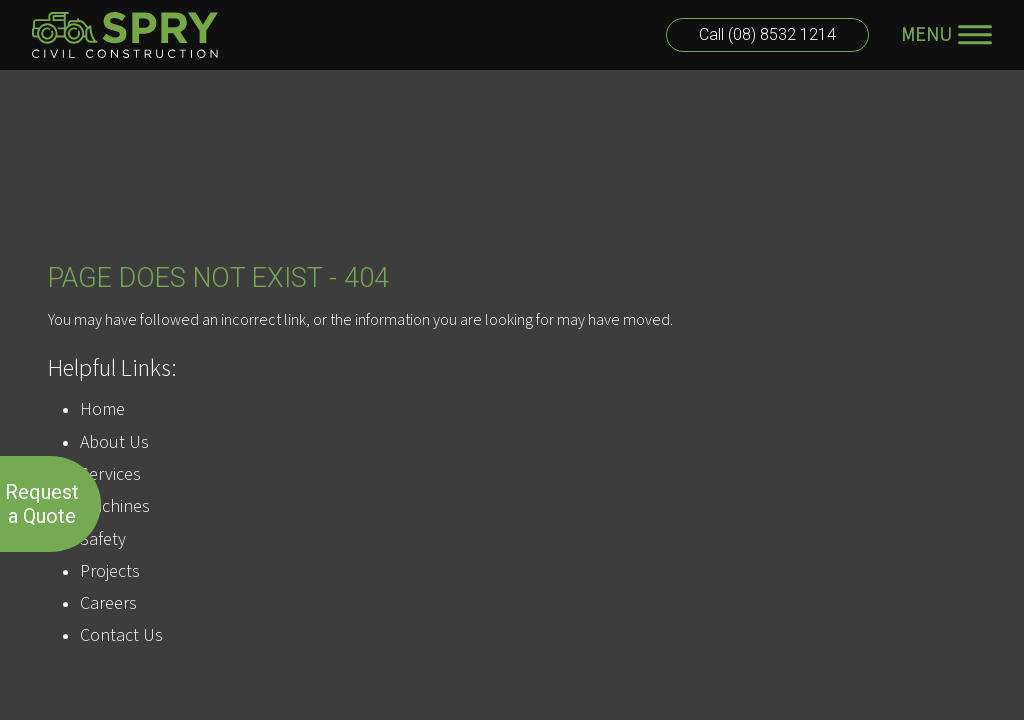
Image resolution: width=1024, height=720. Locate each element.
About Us (114, 442)
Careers (108, 603)
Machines (115, 506)
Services (110, 474)
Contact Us (121, 635)
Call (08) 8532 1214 (767, 34)
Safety (103, 539)
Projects (110, 571)
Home (102, 409)
